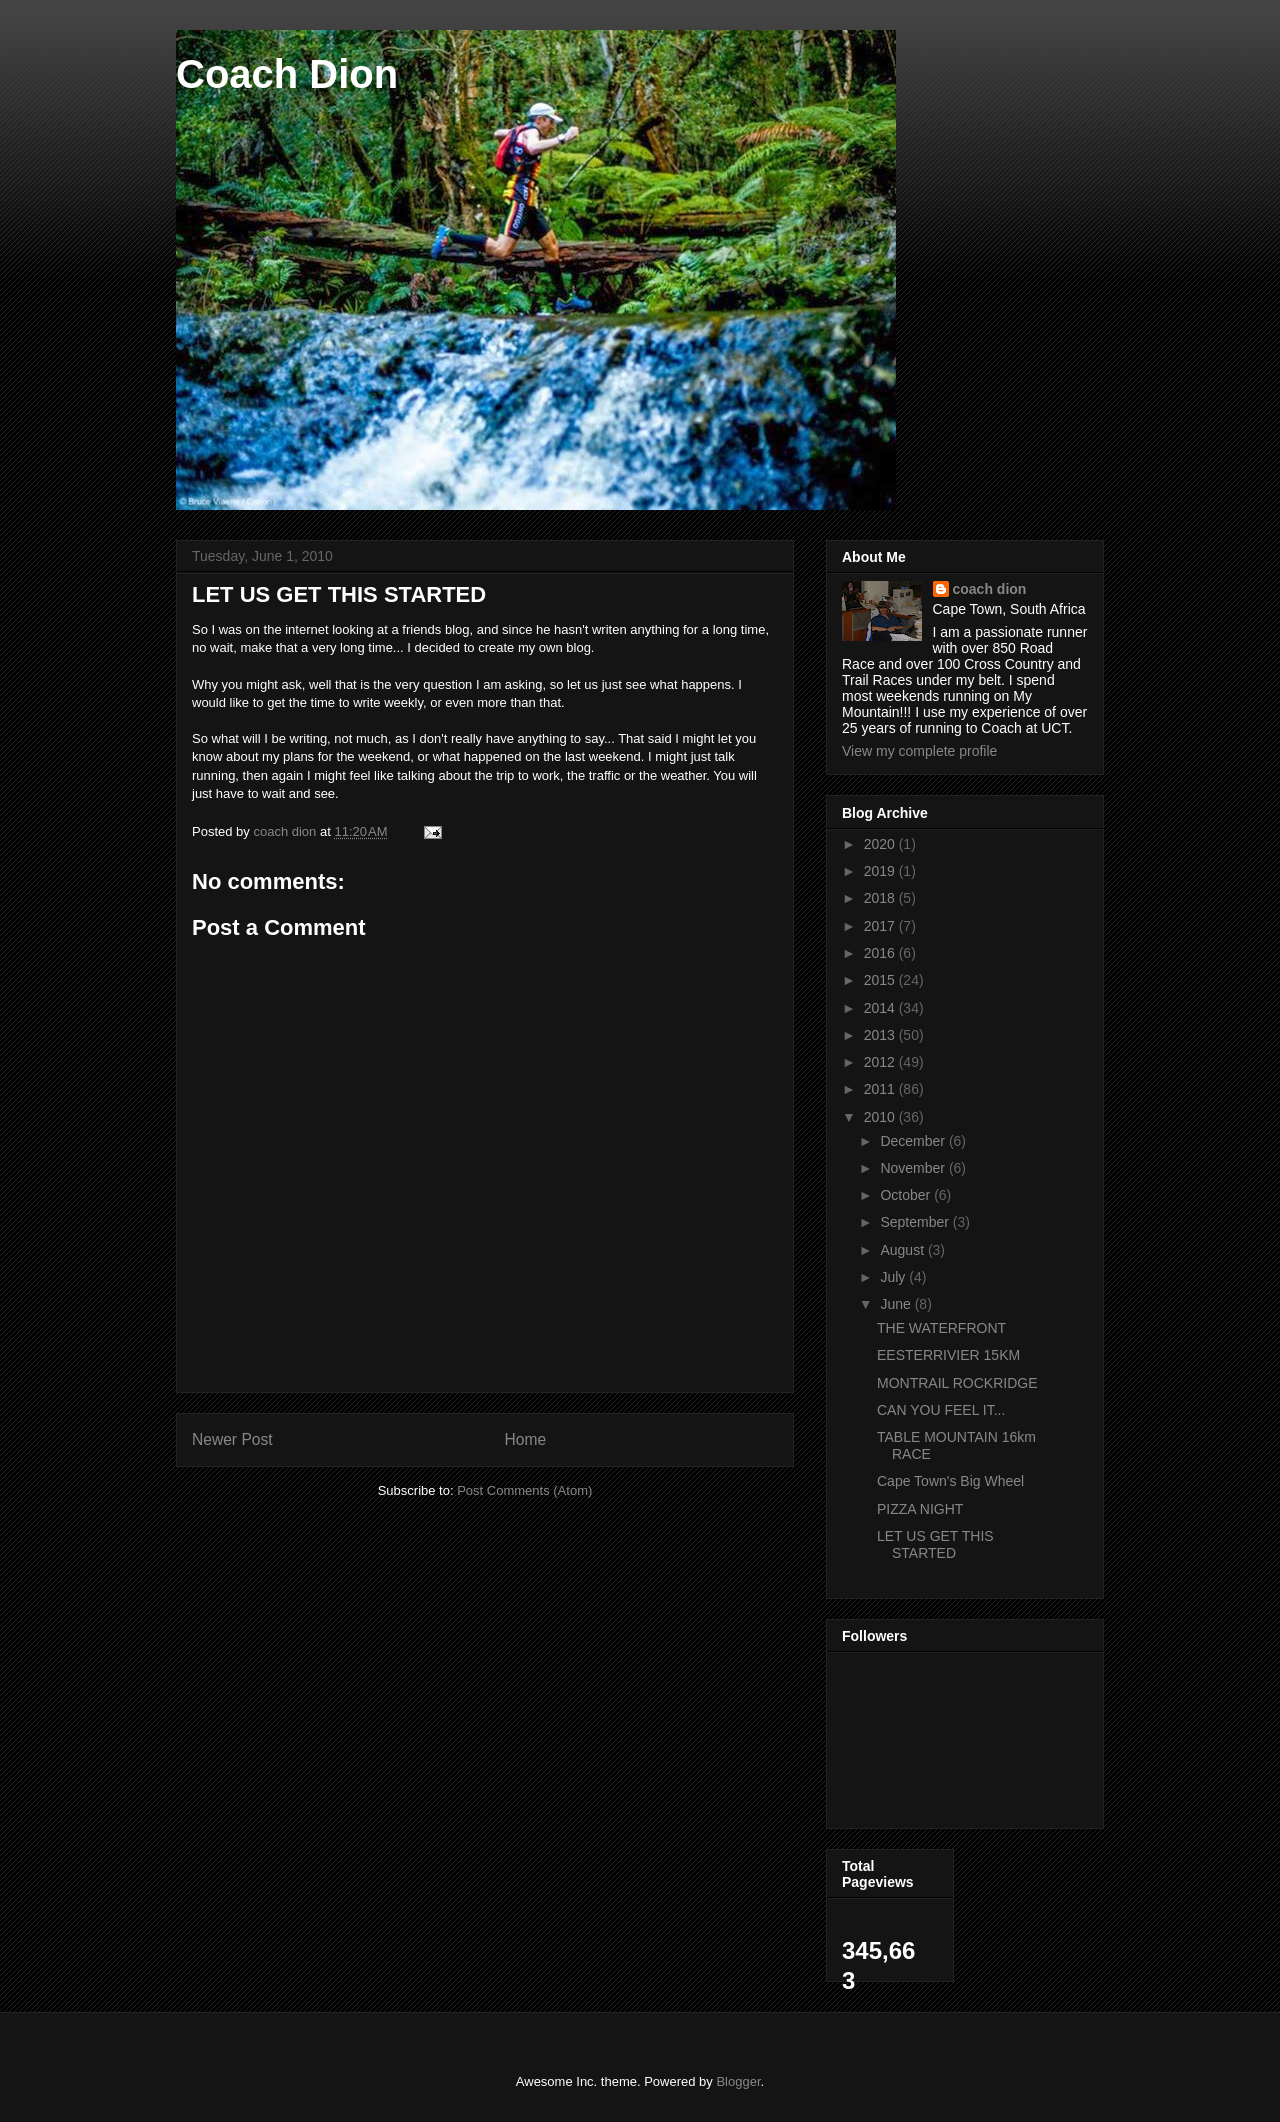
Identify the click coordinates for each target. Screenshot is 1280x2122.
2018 (881, 898)
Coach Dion (287, 74)
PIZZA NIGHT (920, 1509)
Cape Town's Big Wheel (950, 1481)
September (916, 1222)
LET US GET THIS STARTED (935, 1544)
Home (526, 1439)
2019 (881, 871)
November (914, 1168)
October (907, 1195)
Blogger (738, 2081)
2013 (881, 1035)
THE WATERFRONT (941, 1328)
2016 (881, 953)
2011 (881, 1089)
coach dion (990, 589)
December (914, 1141)
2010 (881, 1117)
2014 (881, 1008)
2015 (881, 980)
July (894, 1277)
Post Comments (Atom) (524, 1490)
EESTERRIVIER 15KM (948, 1355)
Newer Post (232, 1439)
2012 (881, 1062)
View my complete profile (919, 751)
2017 (881, 926)
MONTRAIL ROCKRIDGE (957, 1383)
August (903, 1250)
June (897, 1304)
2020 (881, 844)
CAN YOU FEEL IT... (941, 1410)
